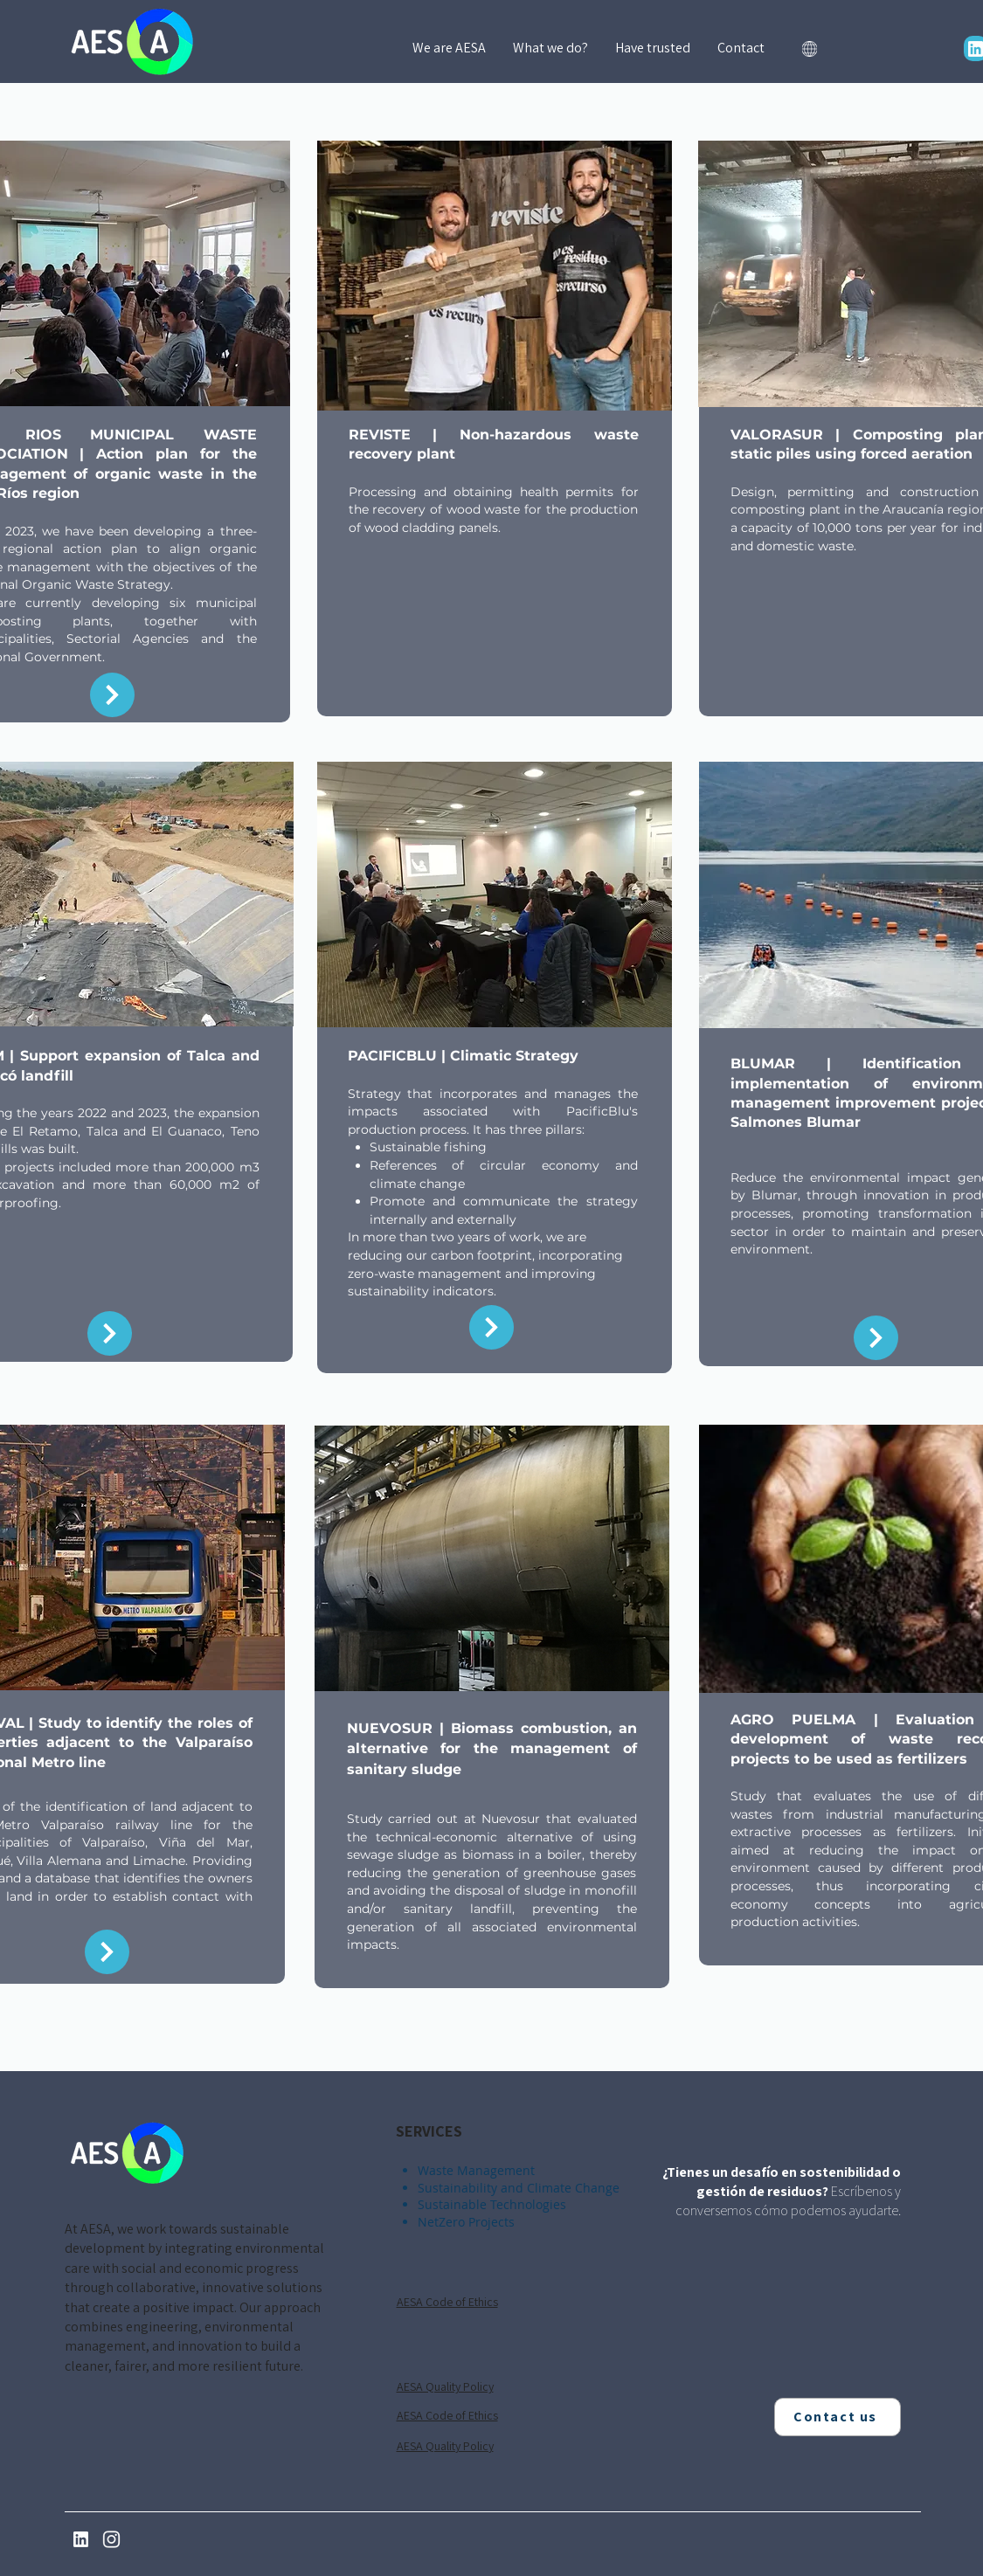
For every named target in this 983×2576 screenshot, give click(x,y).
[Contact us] (837, 2417)
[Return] (112, 695)
